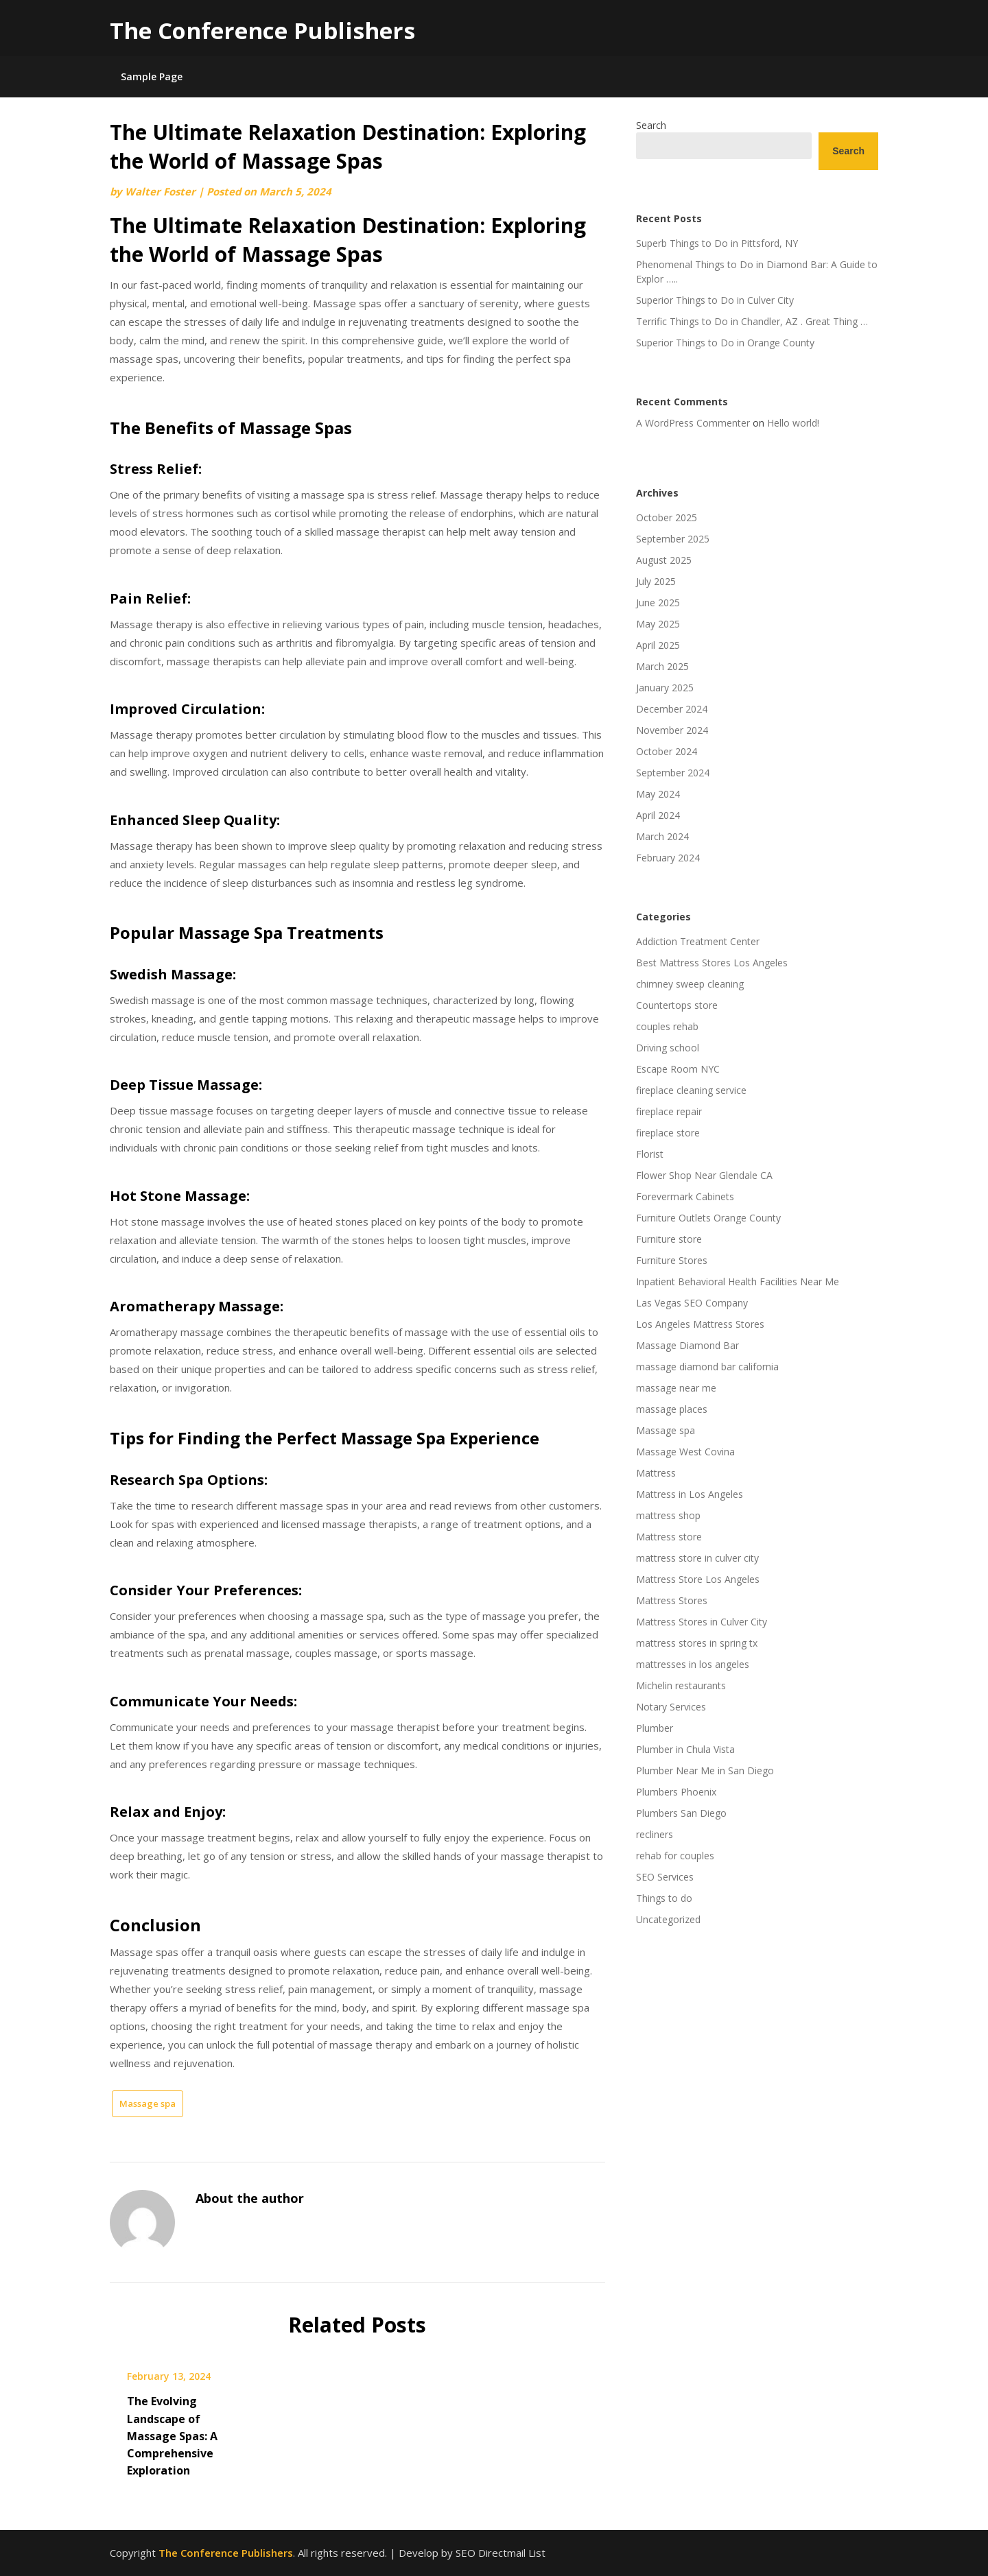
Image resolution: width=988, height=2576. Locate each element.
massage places (671, 1409)
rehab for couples (675, 1855)
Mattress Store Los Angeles (698, 1579)
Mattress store (669, 1536)
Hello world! (793, 422)
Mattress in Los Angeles (689, 1494)
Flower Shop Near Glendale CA (704, 1175)
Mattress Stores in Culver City (701, 1621)
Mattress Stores (671, 1600)
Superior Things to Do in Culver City (715, 300)
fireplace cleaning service (691, 1090)
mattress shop (668, 1515)
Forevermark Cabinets (685, 1196)
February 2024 (668, 857)
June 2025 (658, 602)
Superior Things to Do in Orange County (725, 342)
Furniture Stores (671, 1260)
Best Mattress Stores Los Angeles (712, 962)
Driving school (667, 1047)
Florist (649, 1153)
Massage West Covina (685, 1451)
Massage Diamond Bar (687, 1345)
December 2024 (671, 708)
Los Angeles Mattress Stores (700, 1324)
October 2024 (666, 751)
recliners (654, 1834)
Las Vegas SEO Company (692, 1302)
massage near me (676, 1387)
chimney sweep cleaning (690, 983)
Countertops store (677, 1005)
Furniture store (669, 1238)
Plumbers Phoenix (676, 1791)
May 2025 (658, 623)
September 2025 (672, 538)
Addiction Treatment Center (698, 941)
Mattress (656, 1472)
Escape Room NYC (678, 1068)
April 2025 (658, 645)
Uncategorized (668, 1919)
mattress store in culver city (697, 1557)
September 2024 (672, 772)
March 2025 (662, 666)
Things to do (664, 1898)
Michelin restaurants (681, 1685)
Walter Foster (160, 191)
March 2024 (662, 836)
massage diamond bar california (707, 1366)
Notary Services (671, 1706)
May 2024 (658, 793)
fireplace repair (669, 1111)
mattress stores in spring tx (696, 1642)
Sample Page (152, 76)
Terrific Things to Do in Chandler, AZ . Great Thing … (752, 321)
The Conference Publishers (262, 30)
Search (651, 125)
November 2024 (672, 730)
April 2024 (658, 815)
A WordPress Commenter (693, 422)
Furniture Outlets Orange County (708, 1217)
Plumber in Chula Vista (685, 1749)
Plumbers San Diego (681, 1813)
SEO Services (665, 1876)
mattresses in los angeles (692, 1664)
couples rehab (667, 1026)
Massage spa (147, 2103)
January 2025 (665, 687)
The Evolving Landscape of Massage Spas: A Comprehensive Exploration (172, 2436)
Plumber (654, 1727)
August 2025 (664, 560)
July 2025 (656, 581)
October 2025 (666, 517)
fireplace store (668, 1132)
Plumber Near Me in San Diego (705, 1770)
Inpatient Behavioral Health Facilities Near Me (737, 1281)
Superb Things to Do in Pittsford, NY (717, 243)
